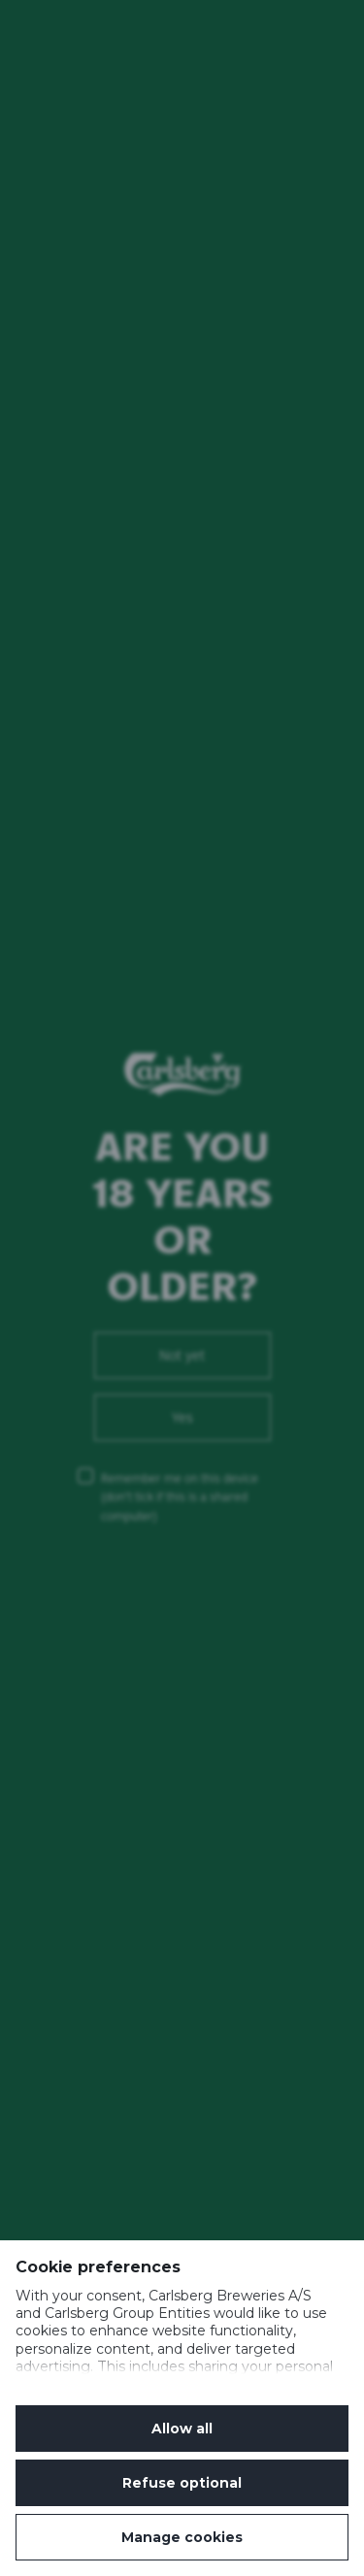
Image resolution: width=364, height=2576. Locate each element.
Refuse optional (182, 2483)
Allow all (182, 2428)
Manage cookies (182, 2537)
